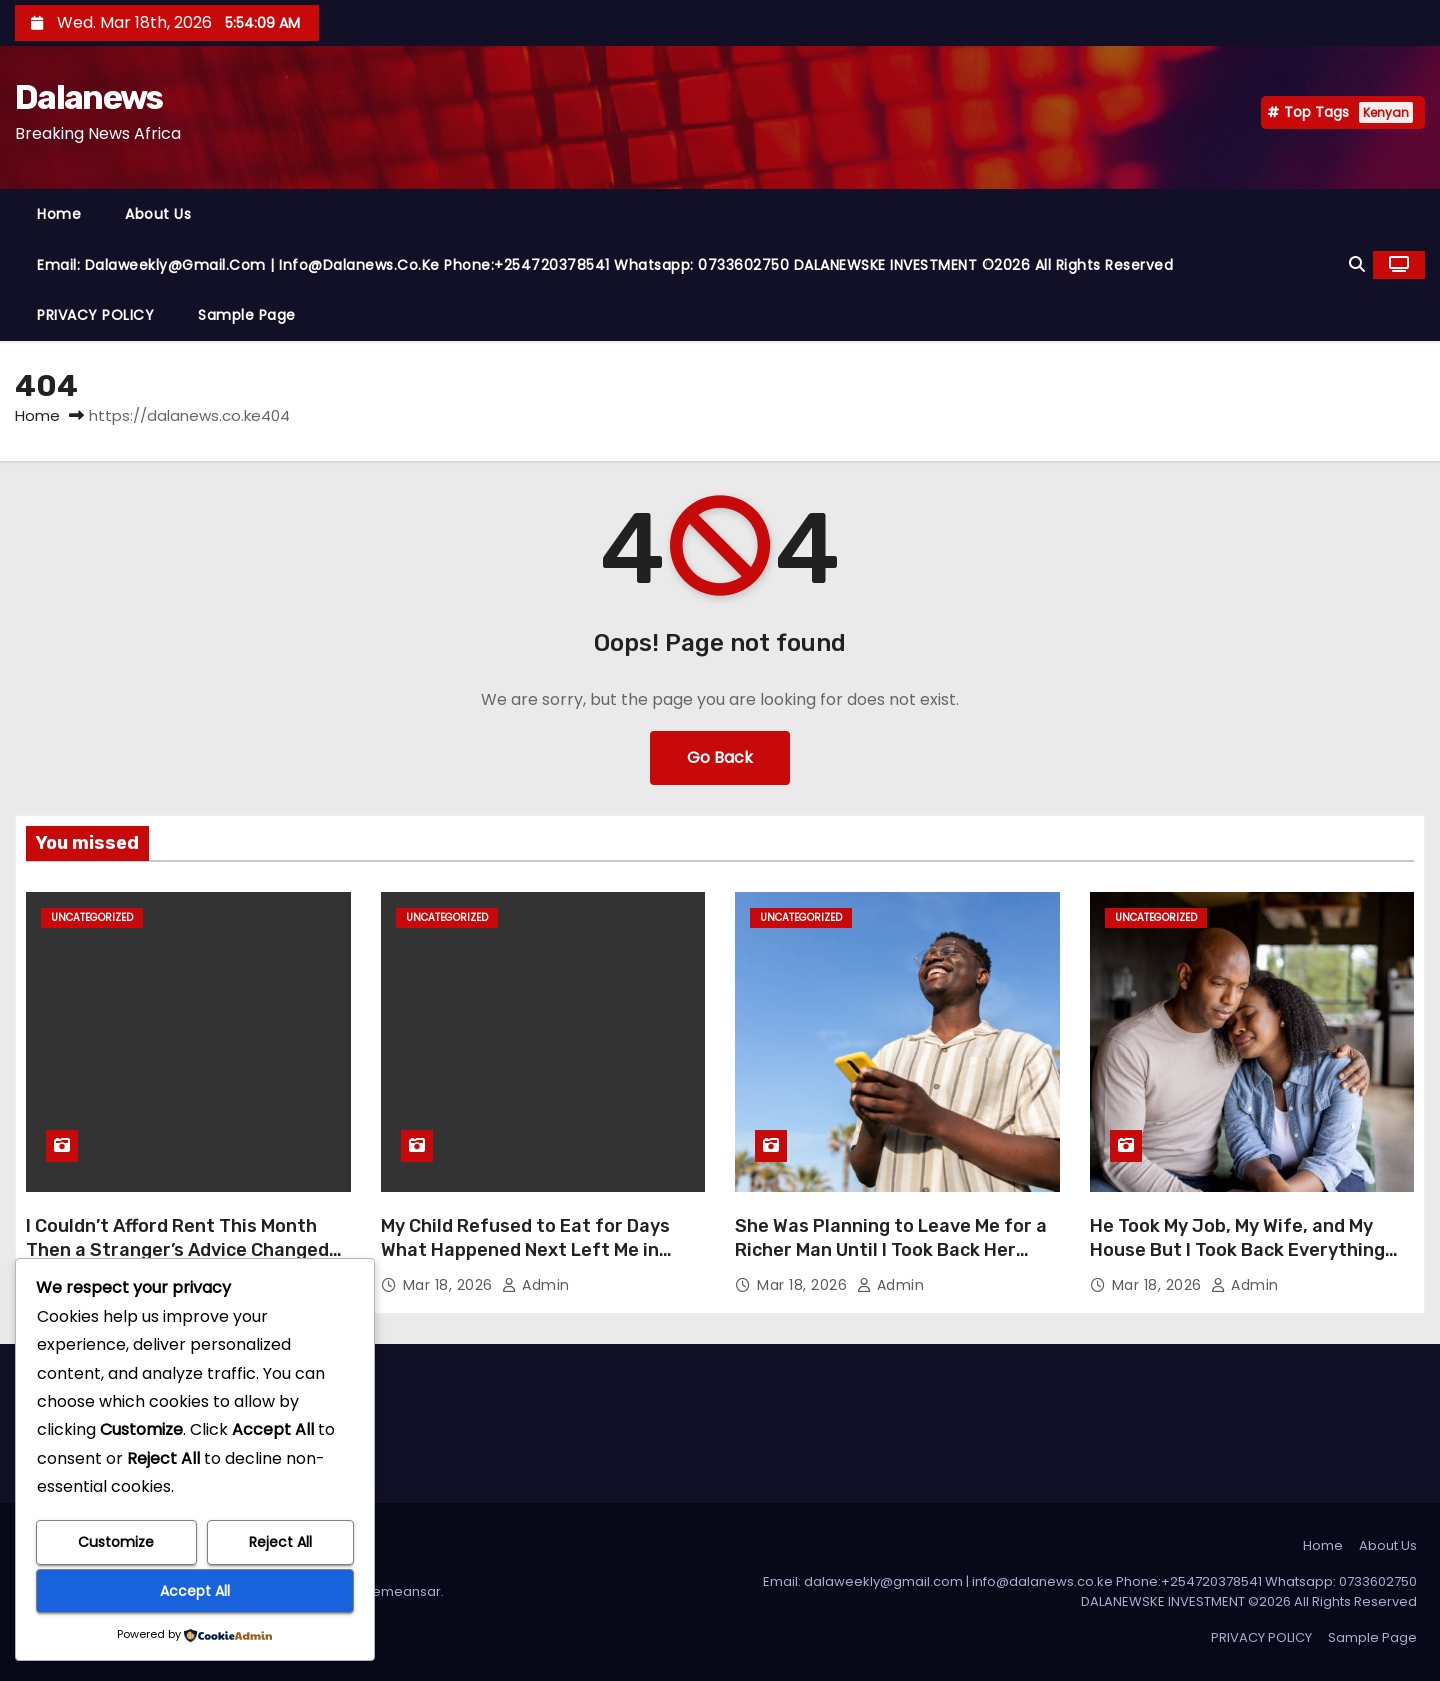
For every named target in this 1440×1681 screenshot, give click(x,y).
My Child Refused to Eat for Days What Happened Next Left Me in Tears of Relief (525, 1250)
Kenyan (1386, 112)
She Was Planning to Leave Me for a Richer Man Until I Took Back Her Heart (891, 1250)
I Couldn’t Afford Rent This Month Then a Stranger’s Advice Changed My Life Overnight (177, 1250)
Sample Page (247, 315)
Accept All (195, 1591)
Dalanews (88, 97)
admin (536, 1285)
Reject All (280, 1542)
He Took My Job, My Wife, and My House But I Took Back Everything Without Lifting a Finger (1237, 1250)
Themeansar (399, 1591)
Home (59, 214)
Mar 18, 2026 (450, 1285)
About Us (158, 214)
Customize (116, 1542)
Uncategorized (92, 917)
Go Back (720, 757)
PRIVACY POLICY (95, 315)
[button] (1357, 264)
